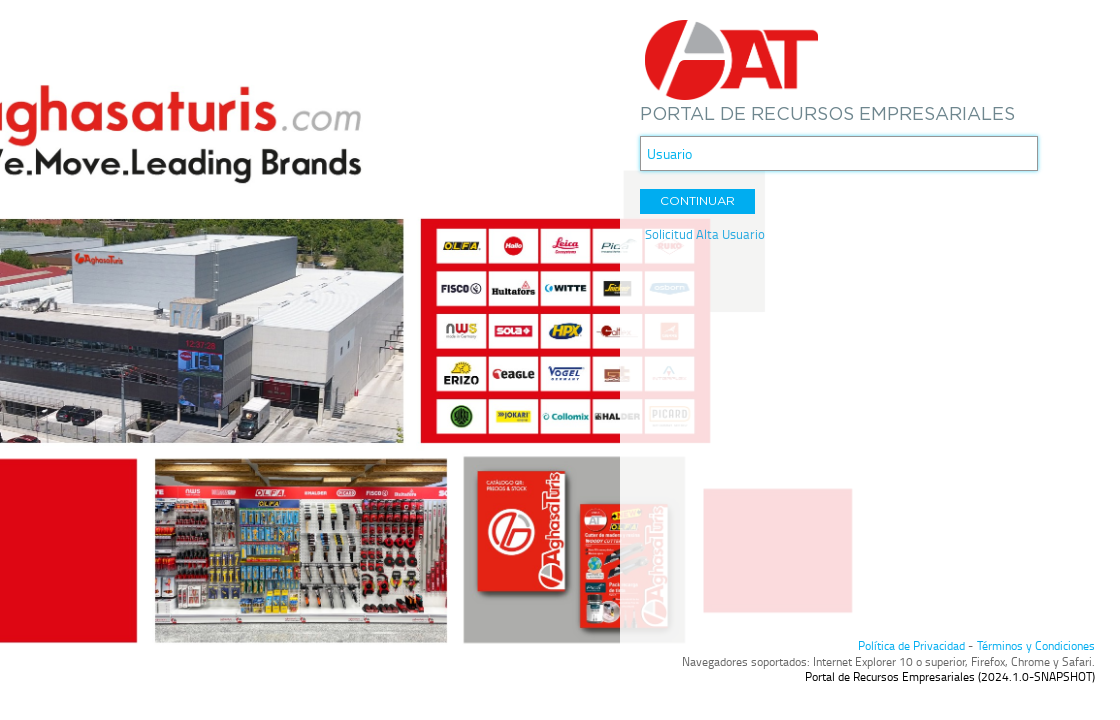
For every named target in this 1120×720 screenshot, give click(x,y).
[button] (697, 201)
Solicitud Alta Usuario (705, 234)
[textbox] (839, 153)
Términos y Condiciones (1036, 645)
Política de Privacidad (911, 645)
